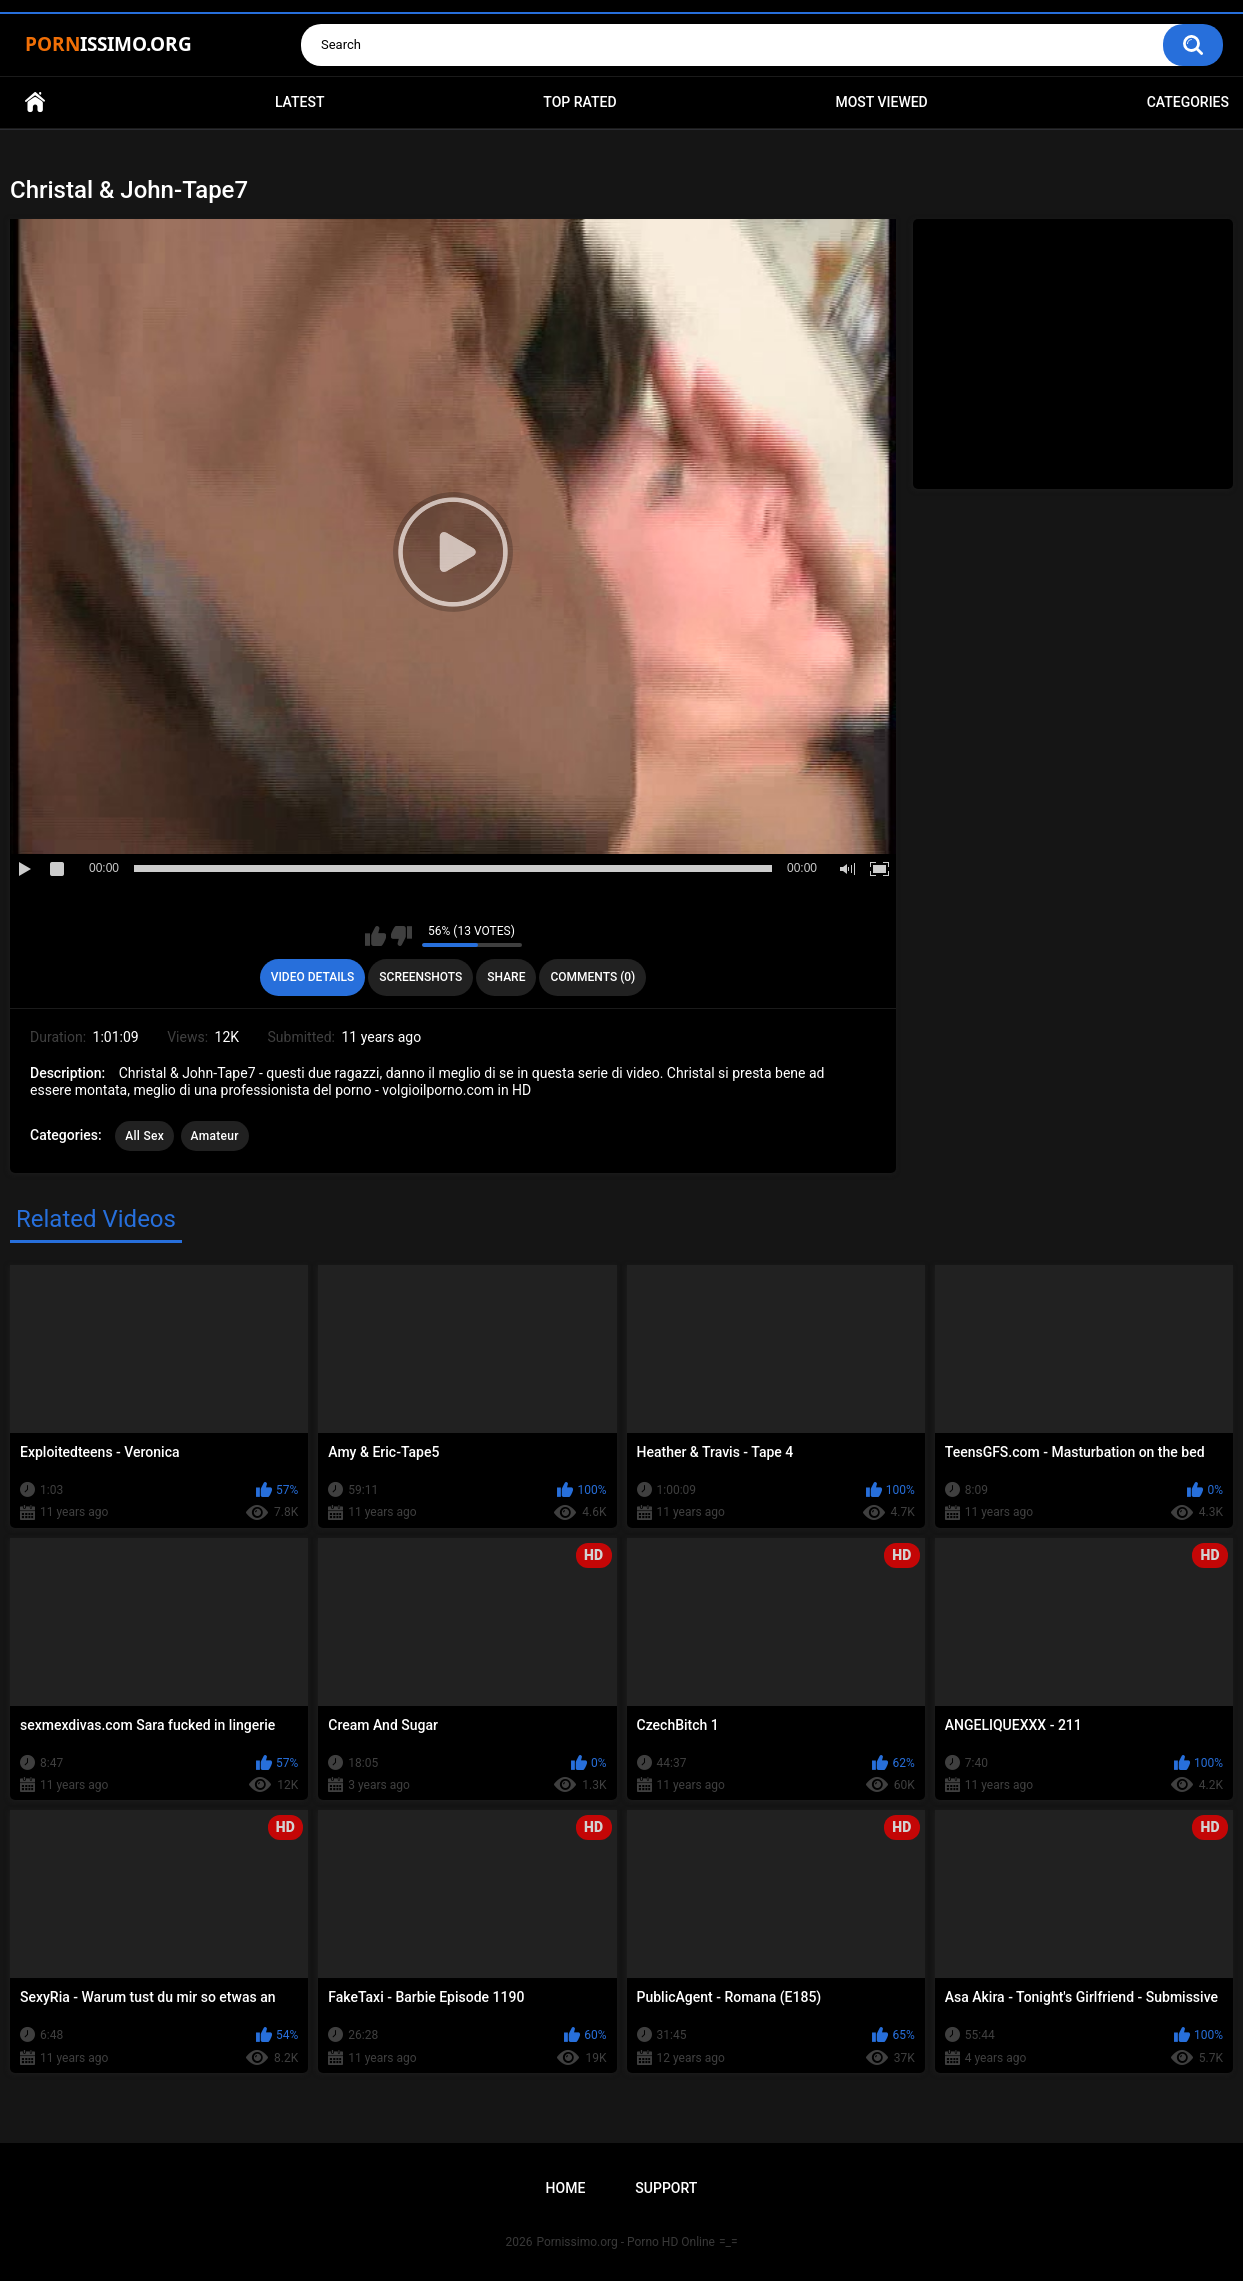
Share (506, 977)
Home (35, 102)
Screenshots (420, 977)
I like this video (375, 936)
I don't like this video (401, 936)
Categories (1188, 102)
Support (666, 2188)
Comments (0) (592, 977)
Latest (300, 102)
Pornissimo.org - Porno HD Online (625, 2242)
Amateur (215, 1136)
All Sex (144, 1136)
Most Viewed (881, 102)
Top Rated (579, 102)
